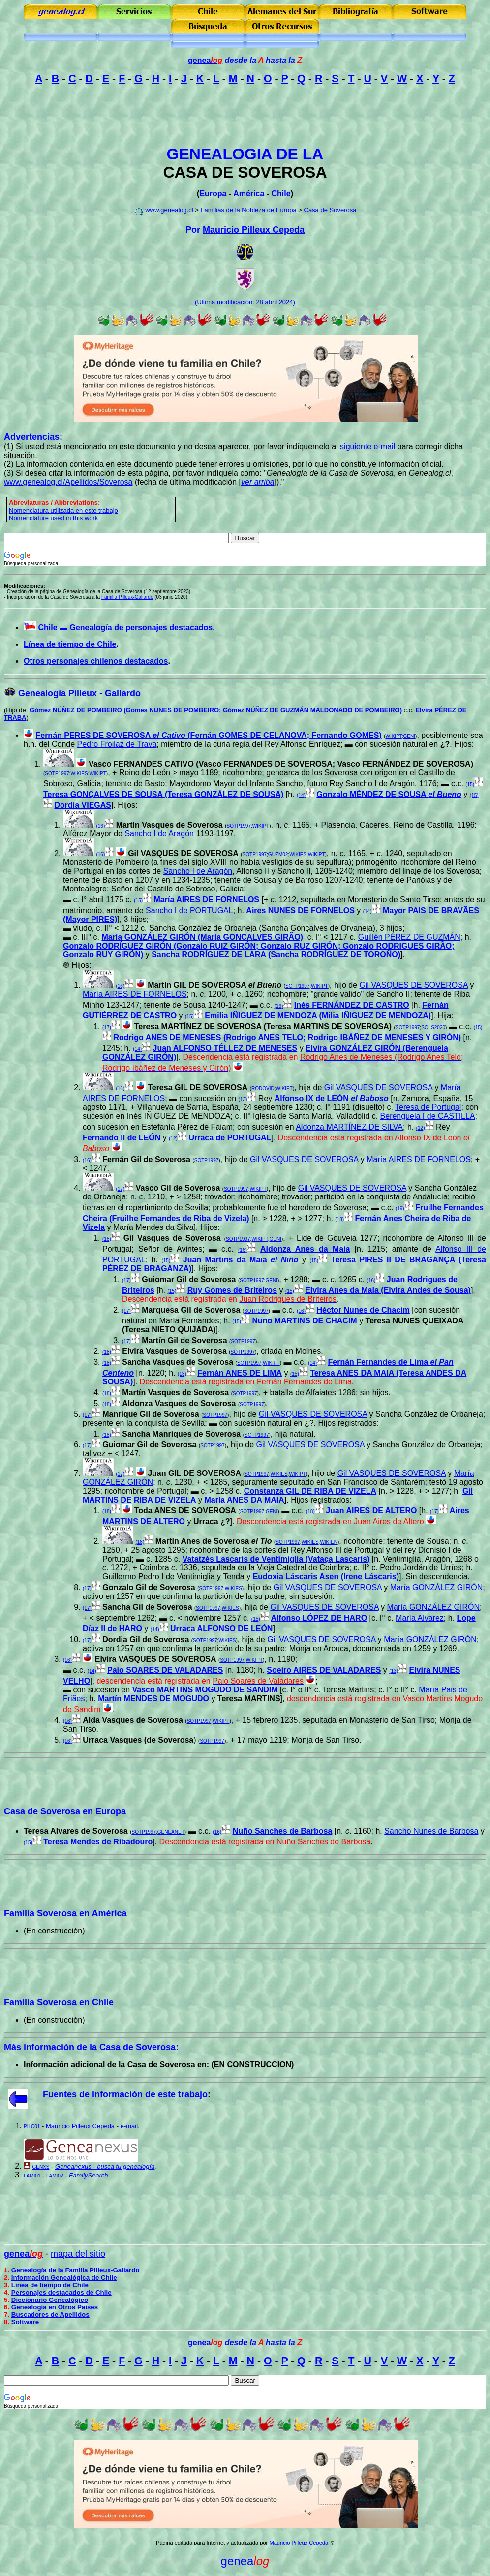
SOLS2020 (433, 1027)
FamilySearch (88, 2175)
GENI (409, 736)
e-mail (129, 2126)
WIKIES (79, 773)
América (248, 193)
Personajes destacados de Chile (61, 2292)
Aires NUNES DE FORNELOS (300, 910)
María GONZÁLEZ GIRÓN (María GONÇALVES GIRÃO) (202, 937)
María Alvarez (420, 1618)
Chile (281, 193)
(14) (301, 795)
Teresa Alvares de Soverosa (76, 1831)
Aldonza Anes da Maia (305, 1249)
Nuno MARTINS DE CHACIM (304, 1321)
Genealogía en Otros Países (54, 2307)
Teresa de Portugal (428, 1107)
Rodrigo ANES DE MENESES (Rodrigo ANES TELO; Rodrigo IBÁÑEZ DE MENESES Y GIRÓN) (287, 1037)
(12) (420, 1128)
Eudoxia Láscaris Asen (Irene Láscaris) (326, 1576)
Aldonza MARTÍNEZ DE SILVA (349, 1127)
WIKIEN (328, 1542)
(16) (100, 825)
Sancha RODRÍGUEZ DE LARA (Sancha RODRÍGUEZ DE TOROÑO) (276, 955)
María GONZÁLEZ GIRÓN (436, 1587)
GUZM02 (278, 854)
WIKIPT (393, 736)
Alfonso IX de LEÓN (332, 1098)
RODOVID (263, 1088)
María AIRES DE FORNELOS (206, 899)
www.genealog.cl (169, 210)
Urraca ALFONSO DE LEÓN (221, 1629)
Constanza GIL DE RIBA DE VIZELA (310, 1491)
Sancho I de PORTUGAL (189, 910)
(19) (400, 1208)
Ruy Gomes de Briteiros (232, 1290)
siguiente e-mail (367, 446)
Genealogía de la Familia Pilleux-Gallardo (75, 2270)
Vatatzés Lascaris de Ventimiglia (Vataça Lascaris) (276, 1559)
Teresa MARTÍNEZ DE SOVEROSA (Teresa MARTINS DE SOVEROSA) (263, 1026)
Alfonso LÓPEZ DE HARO (319, 1618)
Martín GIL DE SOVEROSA (214, 985)
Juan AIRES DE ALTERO (371, 1510)
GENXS (40, 2167)
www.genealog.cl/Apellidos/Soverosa (68, 482)
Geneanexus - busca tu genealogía (104, 2166)
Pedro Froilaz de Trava (117, 744)
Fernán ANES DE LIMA (239, 1373)
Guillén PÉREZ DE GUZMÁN (409, 937)
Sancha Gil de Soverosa (147, 1607)
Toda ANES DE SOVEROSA (185, 1510)
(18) (339, 1219)
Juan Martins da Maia (241, 1260)
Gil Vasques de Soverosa (172, 1238)
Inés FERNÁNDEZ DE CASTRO (351, 1005)
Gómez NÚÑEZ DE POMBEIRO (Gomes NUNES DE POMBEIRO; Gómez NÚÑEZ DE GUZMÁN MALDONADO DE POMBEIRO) (216, 710)
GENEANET (170, 1832)
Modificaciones (23, 586)
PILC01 (32, 2126)
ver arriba (258, 482)
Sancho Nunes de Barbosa (431, 1831)
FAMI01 (32, 2175)
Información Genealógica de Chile (64, 2277)
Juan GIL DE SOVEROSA (194, 1473)
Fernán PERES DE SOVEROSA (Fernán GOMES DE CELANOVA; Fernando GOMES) (208, 735)
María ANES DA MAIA (244, 1500)
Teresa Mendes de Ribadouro (98, 1842)
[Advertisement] (245, 115)
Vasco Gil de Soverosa (178, 1188)
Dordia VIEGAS (82, 805)
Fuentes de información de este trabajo (125, 2094)
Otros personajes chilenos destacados (96, 661)
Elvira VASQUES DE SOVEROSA (155, 1659)
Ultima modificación (224, 302)
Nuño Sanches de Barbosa (283, 1831)
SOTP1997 (57, 773)
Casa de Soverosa (330, 210)
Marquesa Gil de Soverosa (191, 1310)
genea (205, 60)
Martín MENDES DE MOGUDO (153, 1698)
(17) (106, 1027)
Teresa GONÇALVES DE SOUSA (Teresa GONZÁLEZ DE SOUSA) (163, 794)
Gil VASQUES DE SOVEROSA (183, 853)
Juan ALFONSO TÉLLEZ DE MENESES (225, 1048)
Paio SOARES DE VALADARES (165, 1670)
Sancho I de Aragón (159, 833)
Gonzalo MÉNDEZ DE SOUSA (388, 794)
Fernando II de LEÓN (121, 1138)
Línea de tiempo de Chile (70, 644)
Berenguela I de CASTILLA (427, 1116)
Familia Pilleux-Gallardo (127, 597)
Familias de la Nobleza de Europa (249, 210)
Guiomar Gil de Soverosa (189, 1279)
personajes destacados (169, 627)
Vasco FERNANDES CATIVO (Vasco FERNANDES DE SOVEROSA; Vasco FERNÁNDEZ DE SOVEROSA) (281, 764)
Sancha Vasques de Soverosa (177, 1362)
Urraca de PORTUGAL (229, 1138)
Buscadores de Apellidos (50, 2314)
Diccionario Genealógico (49, 2299)
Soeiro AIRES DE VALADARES (324, 1670)
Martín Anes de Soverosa (213, 1541)
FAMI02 (54, 2175)
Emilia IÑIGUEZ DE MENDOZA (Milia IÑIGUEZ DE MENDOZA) (318, 1016)
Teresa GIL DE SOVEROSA (197, 1087)
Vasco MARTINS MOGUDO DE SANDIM (205, 1690)
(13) (243, 1099)
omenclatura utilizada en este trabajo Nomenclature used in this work (63, 514)
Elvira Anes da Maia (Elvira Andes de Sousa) (388, 1290)
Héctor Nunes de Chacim (362, 1310)
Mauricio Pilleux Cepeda (254, 230)
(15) (469, 784)
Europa (212, 193)
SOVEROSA (282, 172)
